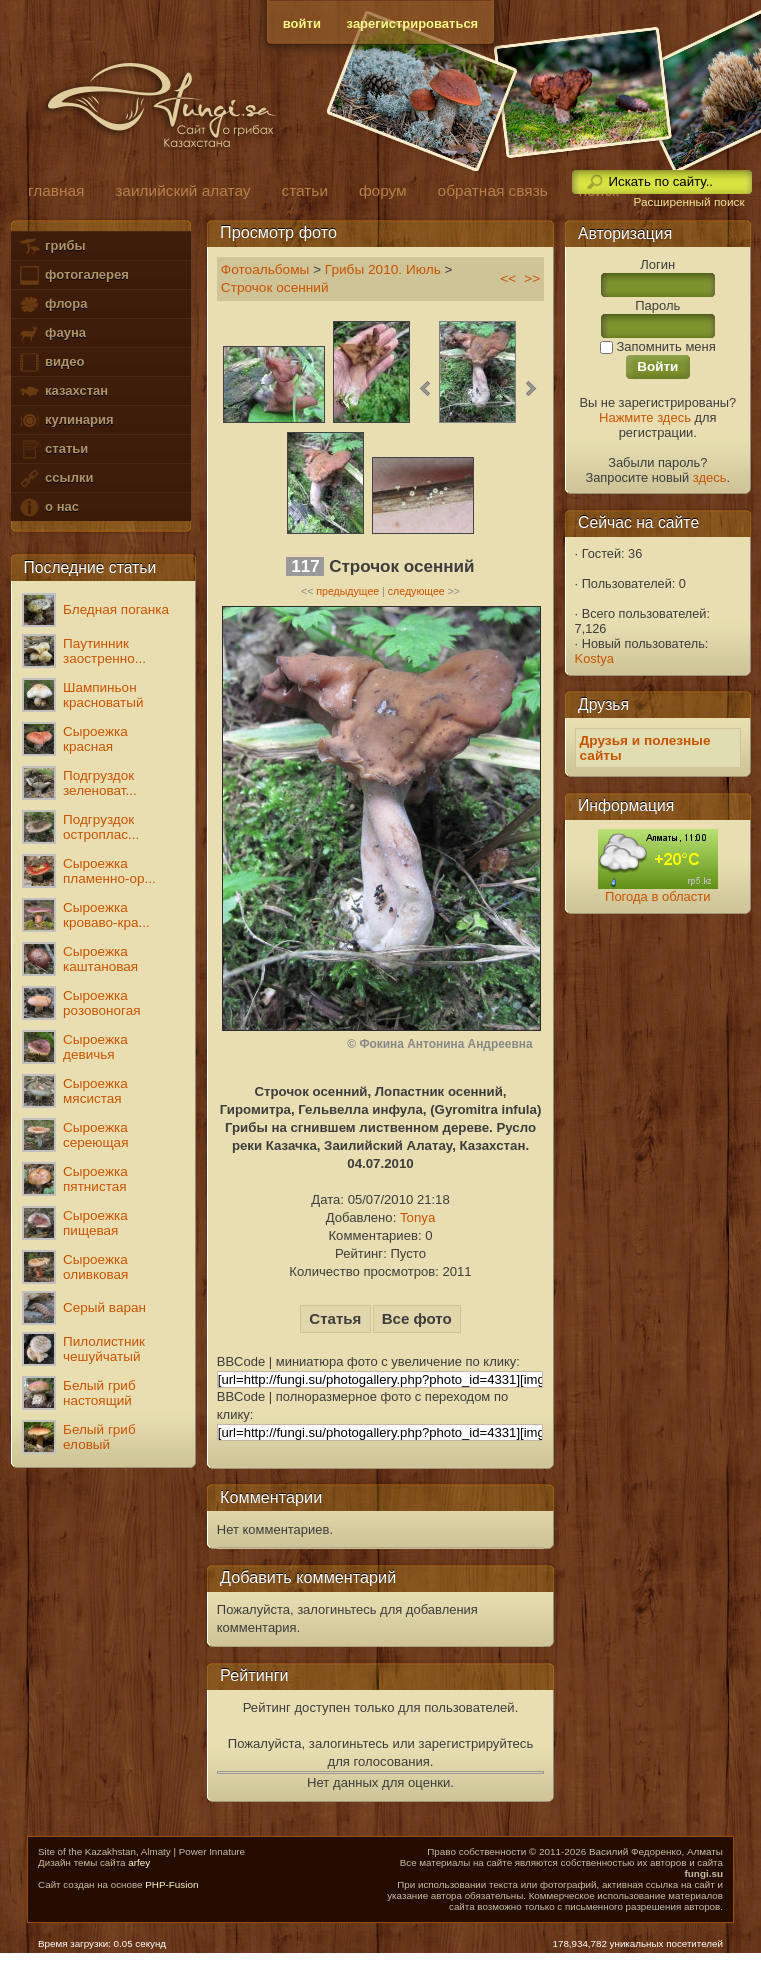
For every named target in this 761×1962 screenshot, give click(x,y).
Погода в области (657, 896)
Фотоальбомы (265, 269)
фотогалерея (73, 275)
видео (51, 362)
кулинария (65, 420)
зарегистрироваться (413, 23)
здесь (710, 477)
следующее (416, 591)
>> (532, 278)
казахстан (63, 391)
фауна (52, 333)
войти (302, 23)
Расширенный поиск (688, 202)
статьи (53, 449)
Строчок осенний (275, 287)
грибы (51, 246)
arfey (139, 1862)
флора (52, 304)
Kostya (594, 658)
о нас (48, 507)
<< (508, 278)
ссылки (55, 478)
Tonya (417, 1217)
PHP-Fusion (171, 1884)
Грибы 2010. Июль (383, 269)
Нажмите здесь (645, 417)
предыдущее (347, 591)
